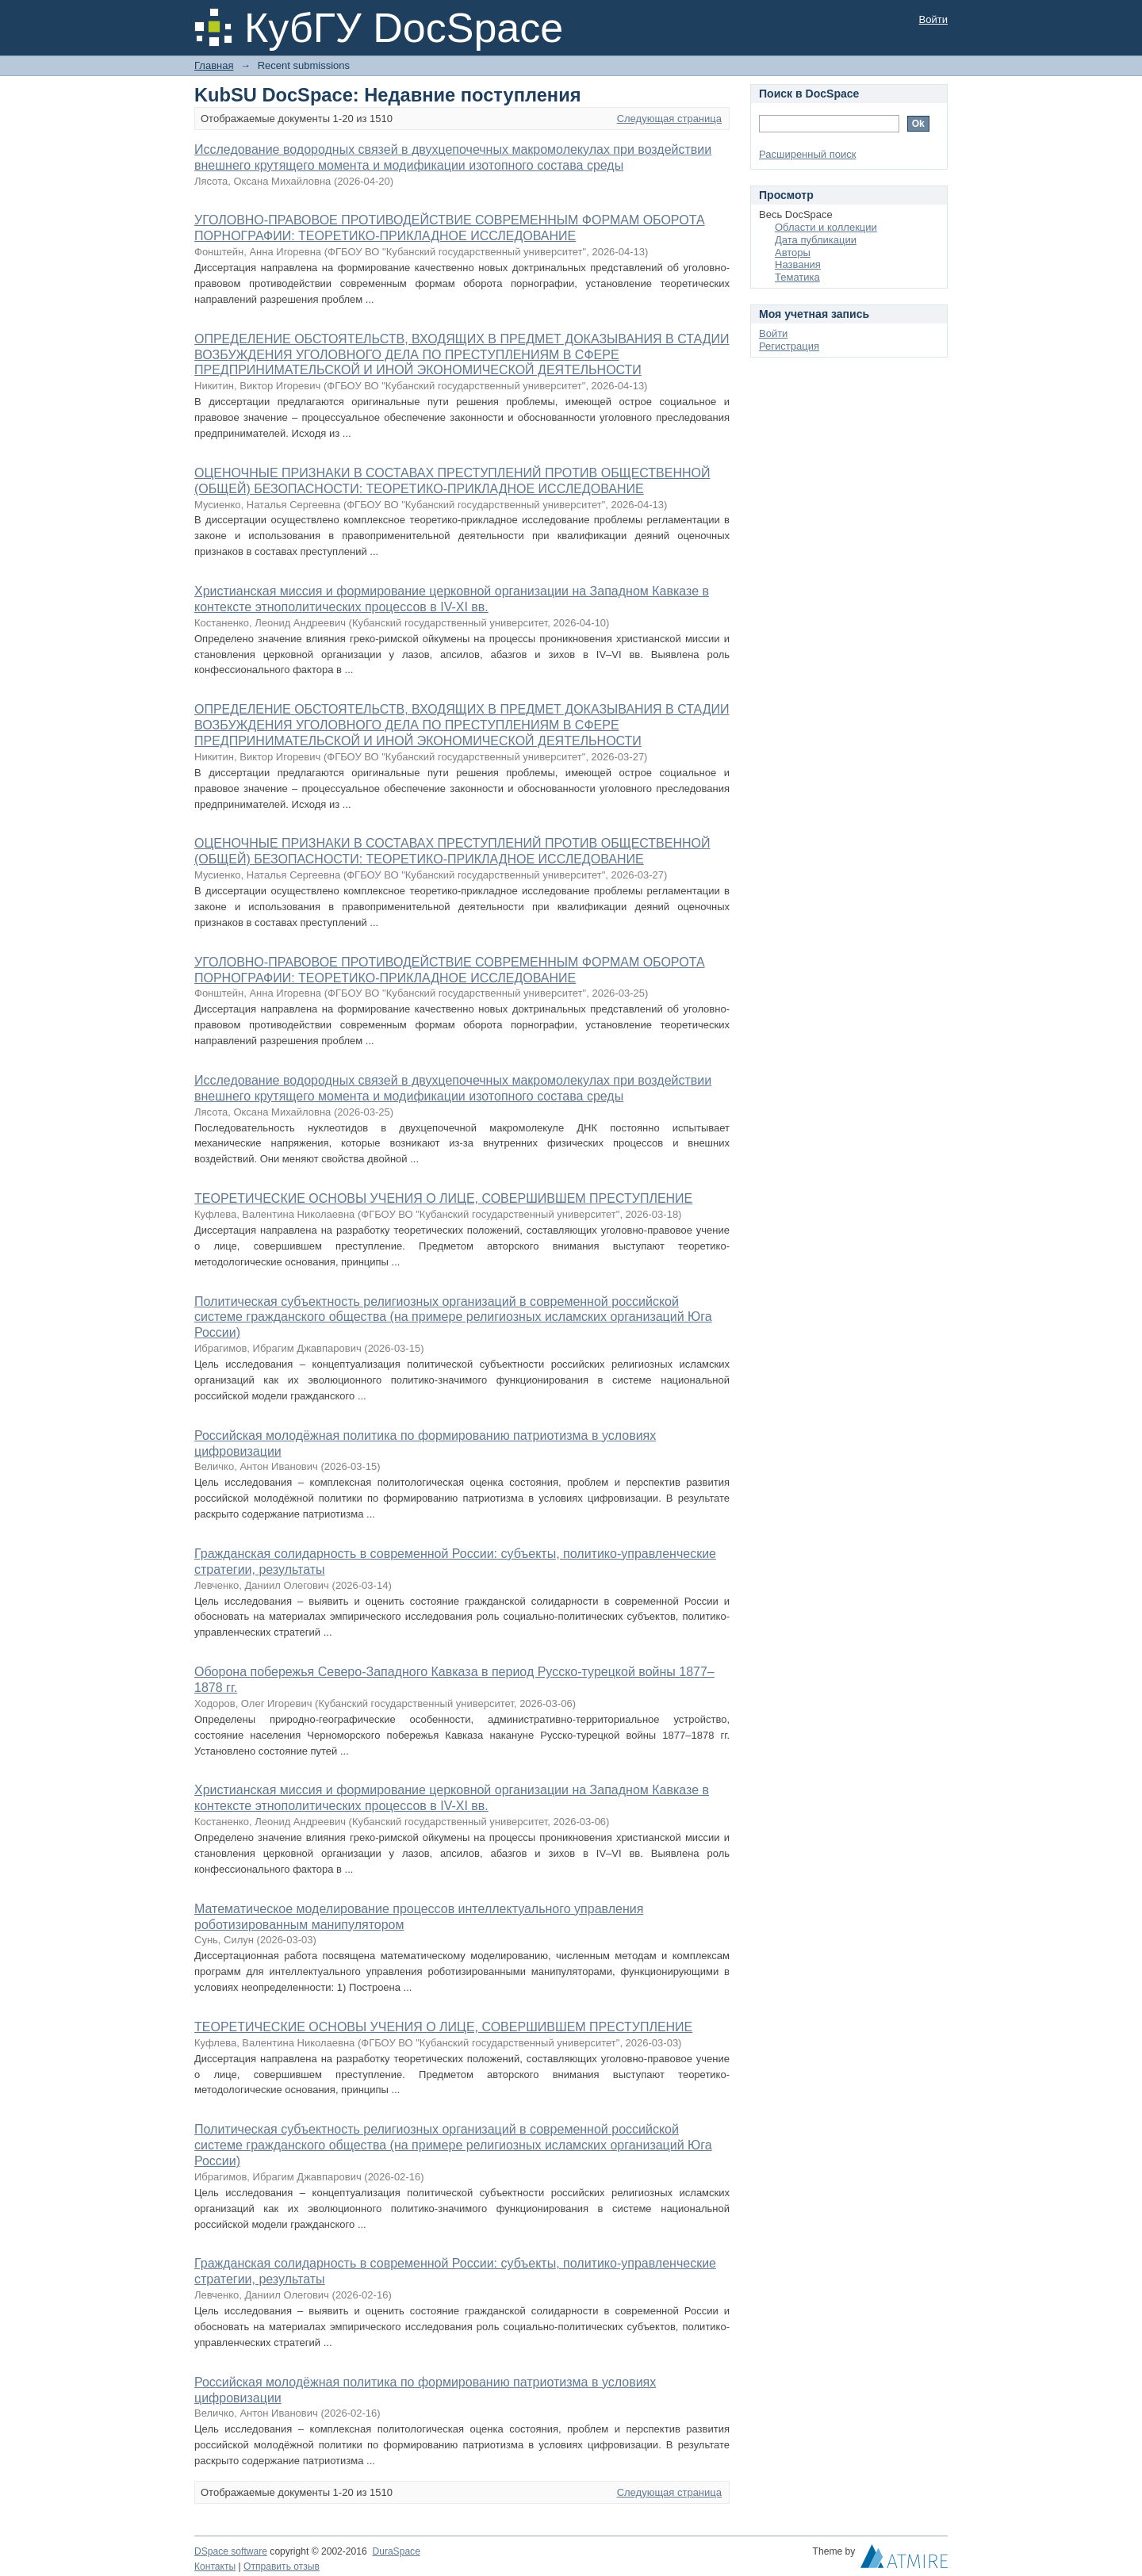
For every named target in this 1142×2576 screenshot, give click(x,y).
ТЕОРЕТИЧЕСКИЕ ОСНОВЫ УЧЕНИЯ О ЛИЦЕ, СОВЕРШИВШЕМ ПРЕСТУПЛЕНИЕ (443, 1198)
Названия (798, 264)
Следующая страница (669, 118)
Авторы (793, 252)
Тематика (797, 277)
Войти (933, 19)
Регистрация (789, 346)
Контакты (215, 2566)
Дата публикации (815, 240)
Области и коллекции (826, 227)
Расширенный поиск (807, 154)
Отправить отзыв (281, 2566)
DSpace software (230, 2551)
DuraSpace (396, 2551)
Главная (213, 65)
